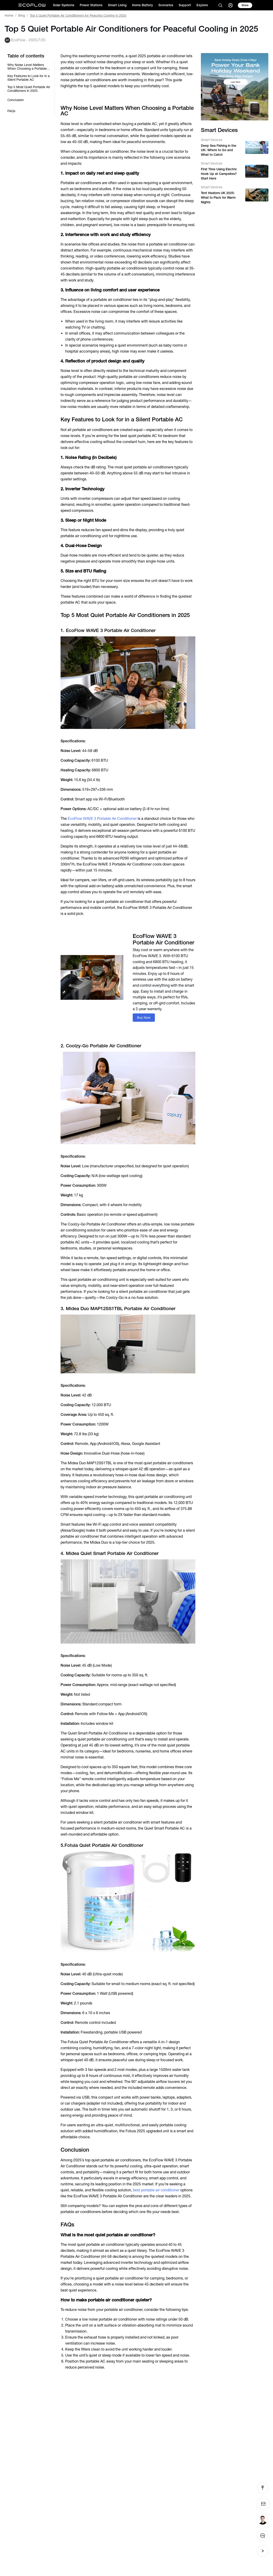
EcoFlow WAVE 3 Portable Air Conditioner (102, 818)
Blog (21, 15)
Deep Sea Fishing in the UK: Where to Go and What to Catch (218, 150)
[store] (245, 5)
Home (9, 15)
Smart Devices (211, 140)
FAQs (11, 111)
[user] (230, 5)
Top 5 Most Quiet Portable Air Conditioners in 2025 (28, 89)
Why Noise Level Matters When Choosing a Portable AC (27, 66)
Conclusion (15, 100)
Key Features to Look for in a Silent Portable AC (28, 77)
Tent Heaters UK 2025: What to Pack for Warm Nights (218, 197)
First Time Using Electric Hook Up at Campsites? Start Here (219, 173)
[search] (220, 5)
